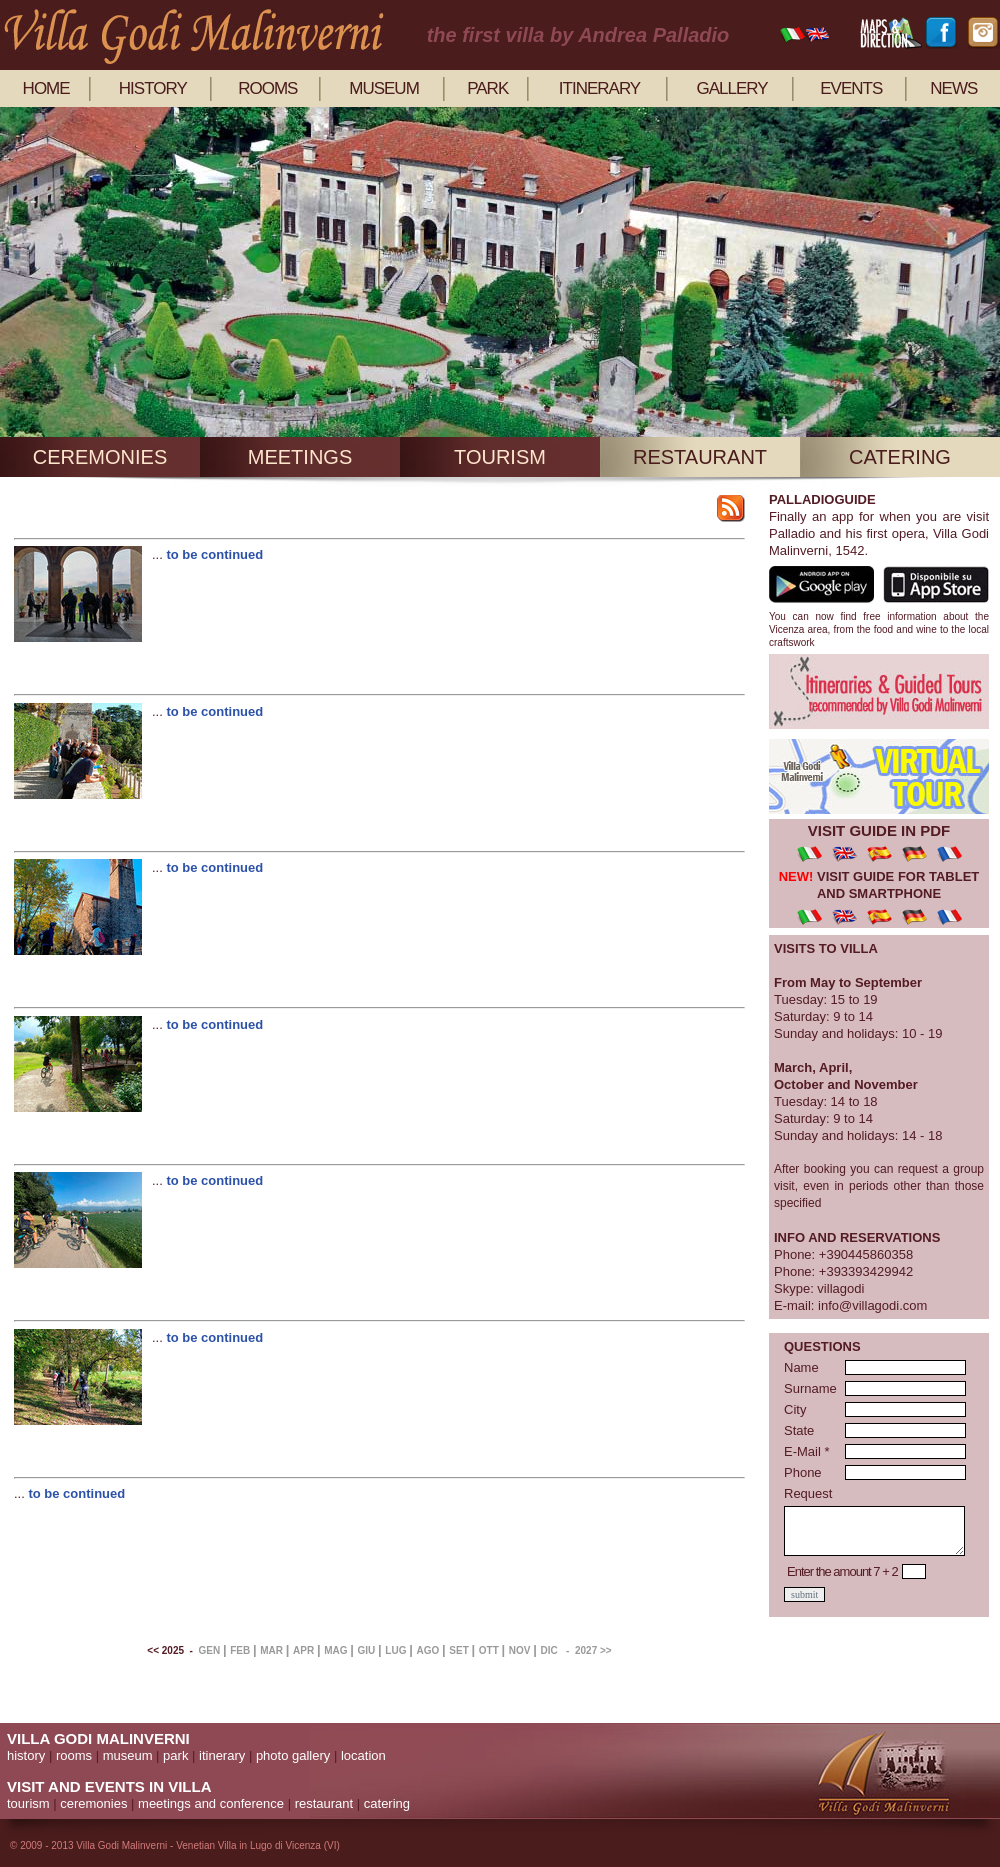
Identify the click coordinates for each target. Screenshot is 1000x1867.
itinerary (599, 88)
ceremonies (100, 457)
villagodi (840, 1288)
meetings (300, 457)
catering (900, 457)
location (363, 1755)
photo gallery (293, 1755)
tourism (500, 457)
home (46, 88)
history (153, 88)
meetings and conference (211, 1803)
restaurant (700, 457)
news (953, 88)
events (851, 88)
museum (384, 88)
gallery (731, 88)
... (159, 554)
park (487, 88)
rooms (267, 88)
